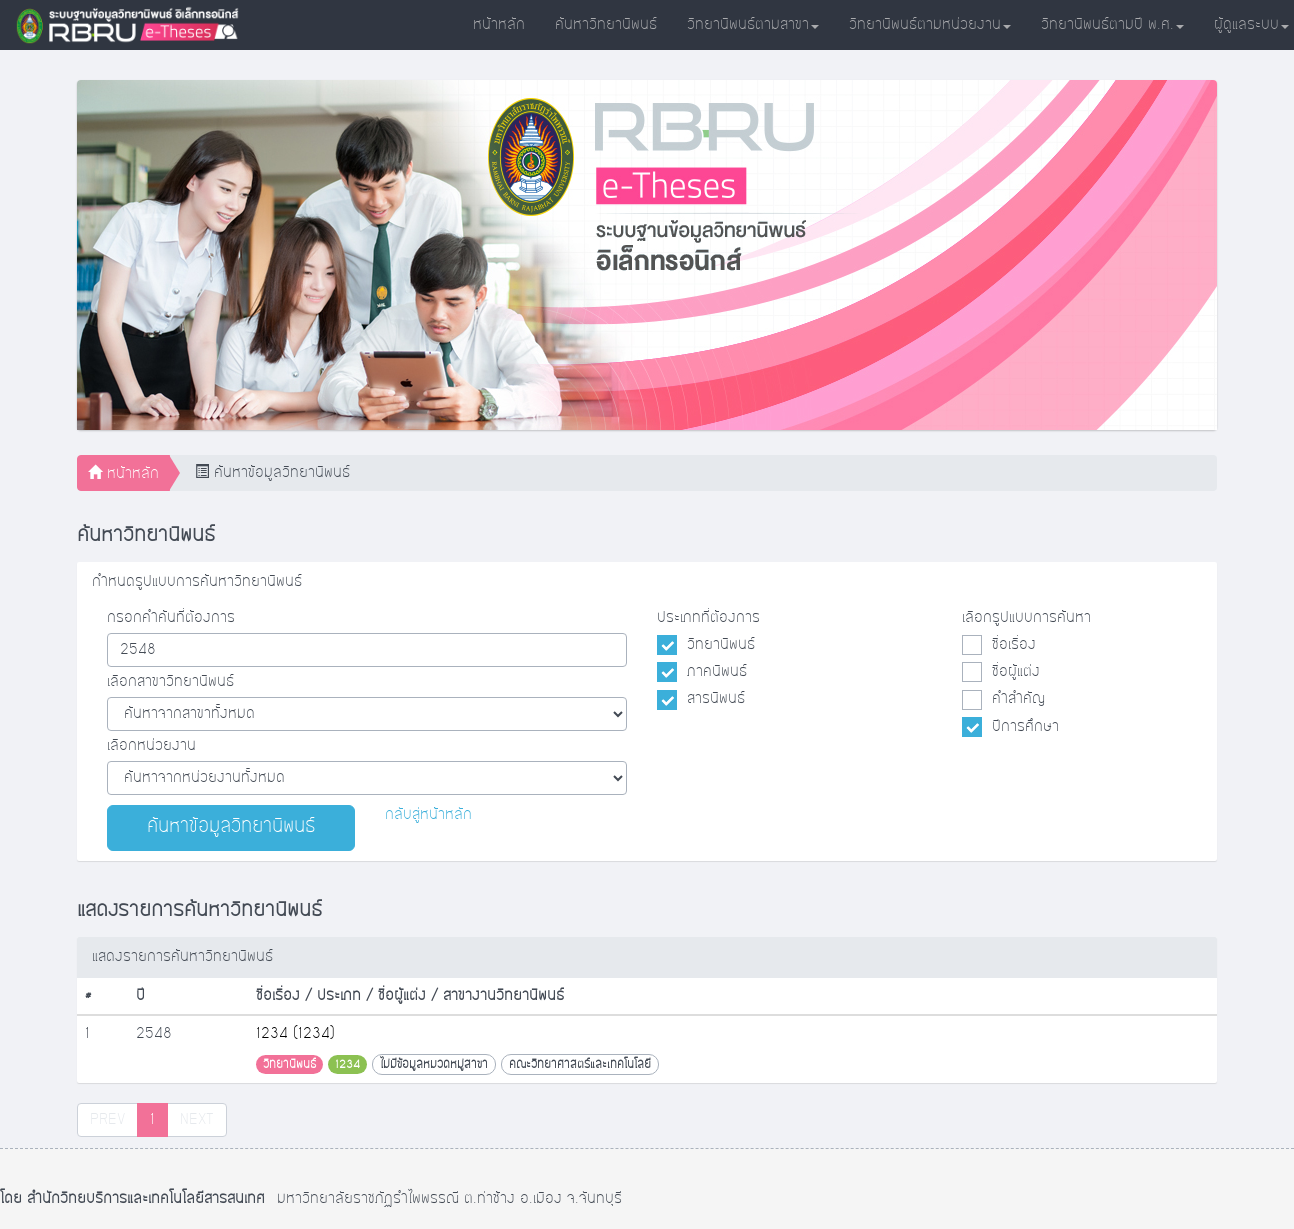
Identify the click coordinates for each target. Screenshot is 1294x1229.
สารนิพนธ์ (716, 699)
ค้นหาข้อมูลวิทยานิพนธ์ (231, 827)
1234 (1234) (295, 1034)
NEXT (197, 1120)
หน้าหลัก (499, 25)
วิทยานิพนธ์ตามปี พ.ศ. (1112, 25)
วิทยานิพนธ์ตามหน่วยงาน (930, 25)
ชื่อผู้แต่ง (1016, 672)
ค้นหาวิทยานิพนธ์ (606, 25)
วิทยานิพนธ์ (721, 645)
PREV (107, 1120)
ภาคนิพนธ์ (717, 672)
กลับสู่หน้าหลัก (428, 815)
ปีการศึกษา (1025, 727)
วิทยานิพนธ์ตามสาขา (753, 25)
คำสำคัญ (1018, 699)
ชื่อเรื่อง (1014, 645)
